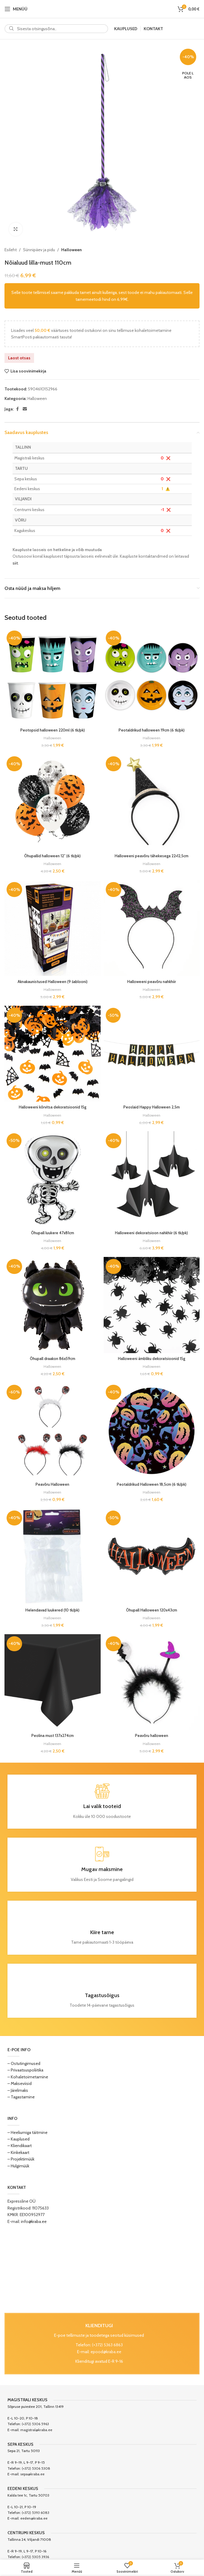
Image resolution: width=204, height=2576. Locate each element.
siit (15, 563)
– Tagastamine (21, 2097)
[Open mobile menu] (15, 9)
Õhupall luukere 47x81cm (52, 1232)
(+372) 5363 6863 (107, 2344)
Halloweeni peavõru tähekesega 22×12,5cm (151, 855)
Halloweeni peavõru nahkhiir (152, 981)
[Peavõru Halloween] (52, 1431)
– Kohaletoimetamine (27, 2077)
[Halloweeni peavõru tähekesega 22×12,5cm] (152, 802)
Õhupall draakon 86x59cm (52, 1358)
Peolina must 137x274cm (52, 1735)
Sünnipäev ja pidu (39, 249)
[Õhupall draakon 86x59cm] (52, 1305)
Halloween (71, 249)
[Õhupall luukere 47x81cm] (52, 1179)
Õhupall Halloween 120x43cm (151, 1610)
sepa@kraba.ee (32, 2474)
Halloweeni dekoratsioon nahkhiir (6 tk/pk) (151, 1232)
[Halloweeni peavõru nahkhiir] (152, 928)
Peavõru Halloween (52, 1484)
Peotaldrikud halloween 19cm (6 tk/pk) (152, 730)
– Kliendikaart (19, 2145)
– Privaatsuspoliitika (25, 2070)
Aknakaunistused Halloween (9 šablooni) (52, 981)
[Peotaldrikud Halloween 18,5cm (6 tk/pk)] (152, 1431)
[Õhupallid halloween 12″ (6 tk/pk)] (52, 802)
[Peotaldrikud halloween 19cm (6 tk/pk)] (152, 676)
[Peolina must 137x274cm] (52, 1682)
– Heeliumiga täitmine (27, 2132)
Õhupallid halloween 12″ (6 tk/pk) (53, 855)
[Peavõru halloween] (152, 1682)
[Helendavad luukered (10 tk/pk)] (52, 1556)
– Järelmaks (17, 2090)
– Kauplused (18, 2139)
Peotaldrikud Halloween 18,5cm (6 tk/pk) (151, 1484)
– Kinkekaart (18, 2152)
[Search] (56, 28)
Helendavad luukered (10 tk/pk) (52, 1610)
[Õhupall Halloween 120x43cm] (152, 1556)
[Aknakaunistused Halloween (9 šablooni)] (52, 928)
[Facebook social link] (17, 409)
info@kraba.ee (34, 2221)
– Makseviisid (19, 2083)
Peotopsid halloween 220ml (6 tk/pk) (52, 730)
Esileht (10, 249)
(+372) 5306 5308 (36, 2468)
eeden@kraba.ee (33, 2518)
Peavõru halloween (151, 1735)
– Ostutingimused (23, 2063)
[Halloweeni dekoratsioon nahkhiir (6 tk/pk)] (152, 1179)
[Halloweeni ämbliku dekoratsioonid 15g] (152, 1305)
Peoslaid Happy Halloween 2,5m (151, 1107)
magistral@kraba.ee (36, 2430)
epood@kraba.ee (106, 2351)
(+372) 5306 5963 (35, 2424)
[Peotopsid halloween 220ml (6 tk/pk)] (52, 676)
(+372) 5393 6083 (35, 2512)
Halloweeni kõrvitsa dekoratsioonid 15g (52, 1107)
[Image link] (102, 2269)
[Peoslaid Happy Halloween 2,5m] (152, 1054)
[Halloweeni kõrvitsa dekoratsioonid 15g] (52, 1054)
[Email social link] (25, 409)
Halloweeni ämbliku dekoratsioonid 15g (151, 1358)
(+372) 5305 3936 (35, 2556)
